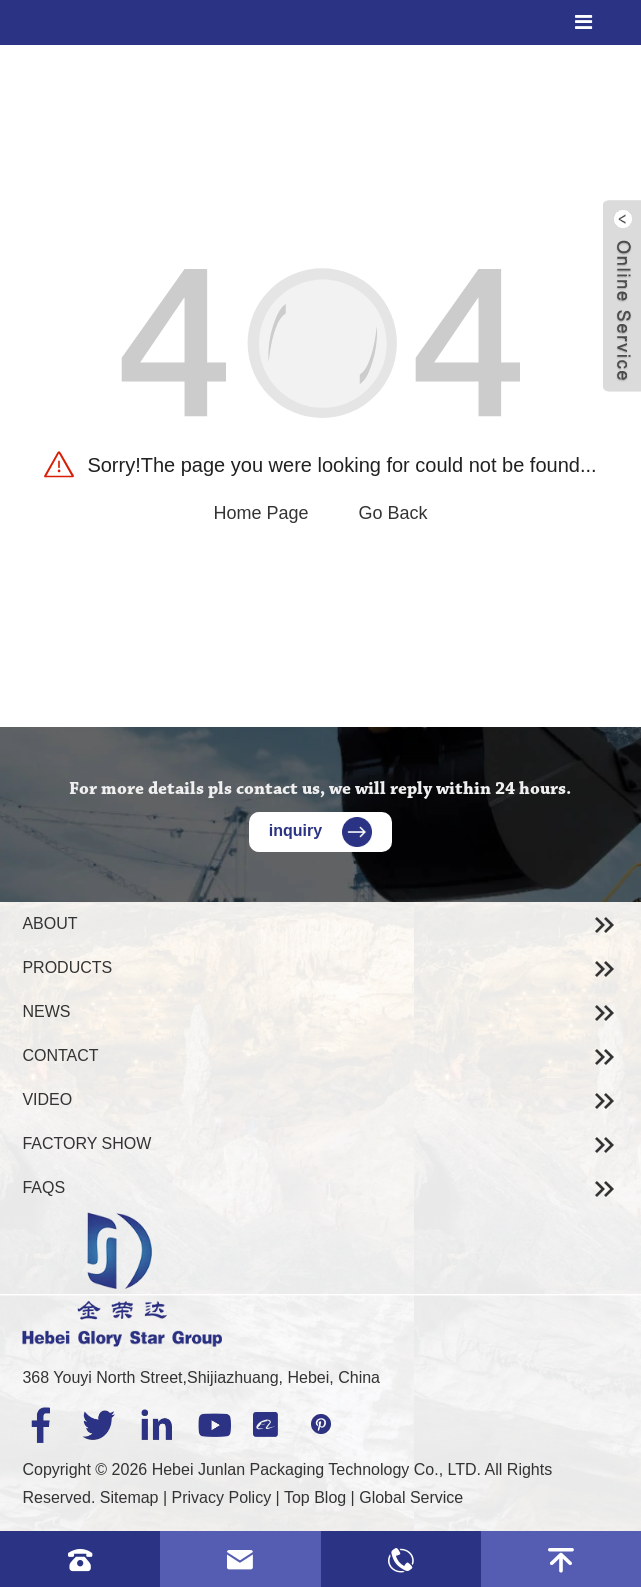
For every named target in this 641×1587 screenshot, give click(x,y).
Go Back (393, 513)
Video (47, 1099)
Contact (60, 1055)
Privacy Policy (222, 1497)
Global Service (411, 1497)
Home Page (260, 513)
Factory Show (86, 1143)
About (49, 923)
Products (67, 967)
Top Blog (315, 1497)
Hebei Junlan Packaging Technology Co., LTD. (316, 1469)
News (46, 1011)
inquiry (320, 830)
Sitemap (129, 1497)
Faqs (43, 1187)
